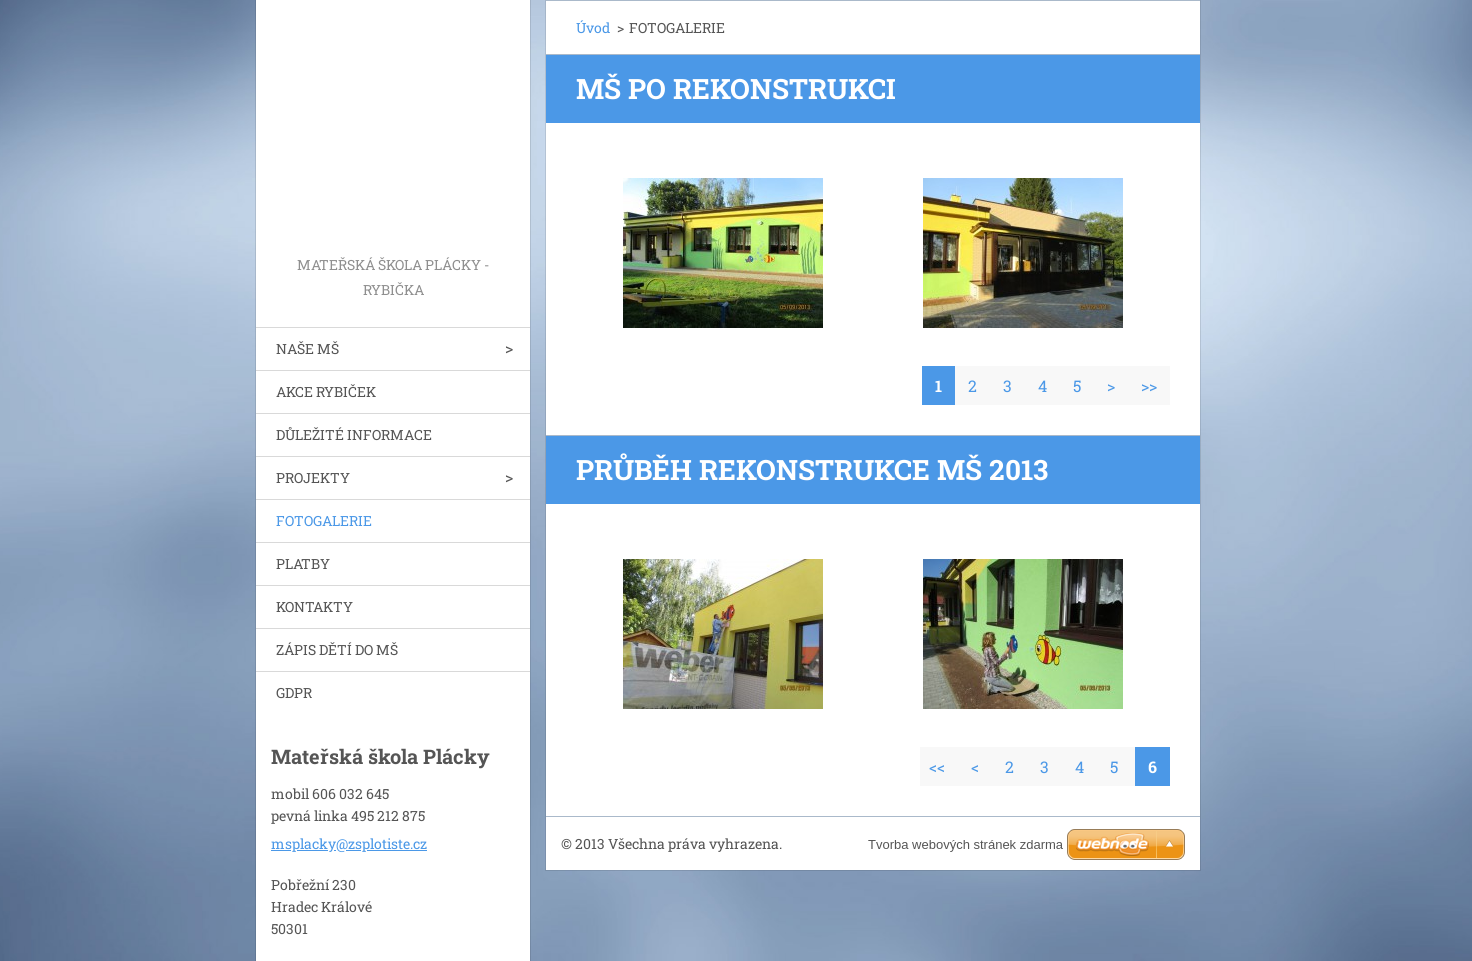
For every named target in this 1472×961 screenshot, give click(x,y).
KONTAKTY (314, 606)
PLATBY (303, 563)
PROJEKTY (313, 477)
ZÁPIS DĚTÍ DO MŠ (337, 649)
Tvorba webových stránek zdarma (965, 844)
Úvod (593, 27)
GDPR (294, 692)
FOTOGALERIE (324, 520)
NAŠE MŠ (307, 348)
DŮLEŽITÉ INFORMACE (354, 434)
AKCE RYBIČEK (326, 391)
